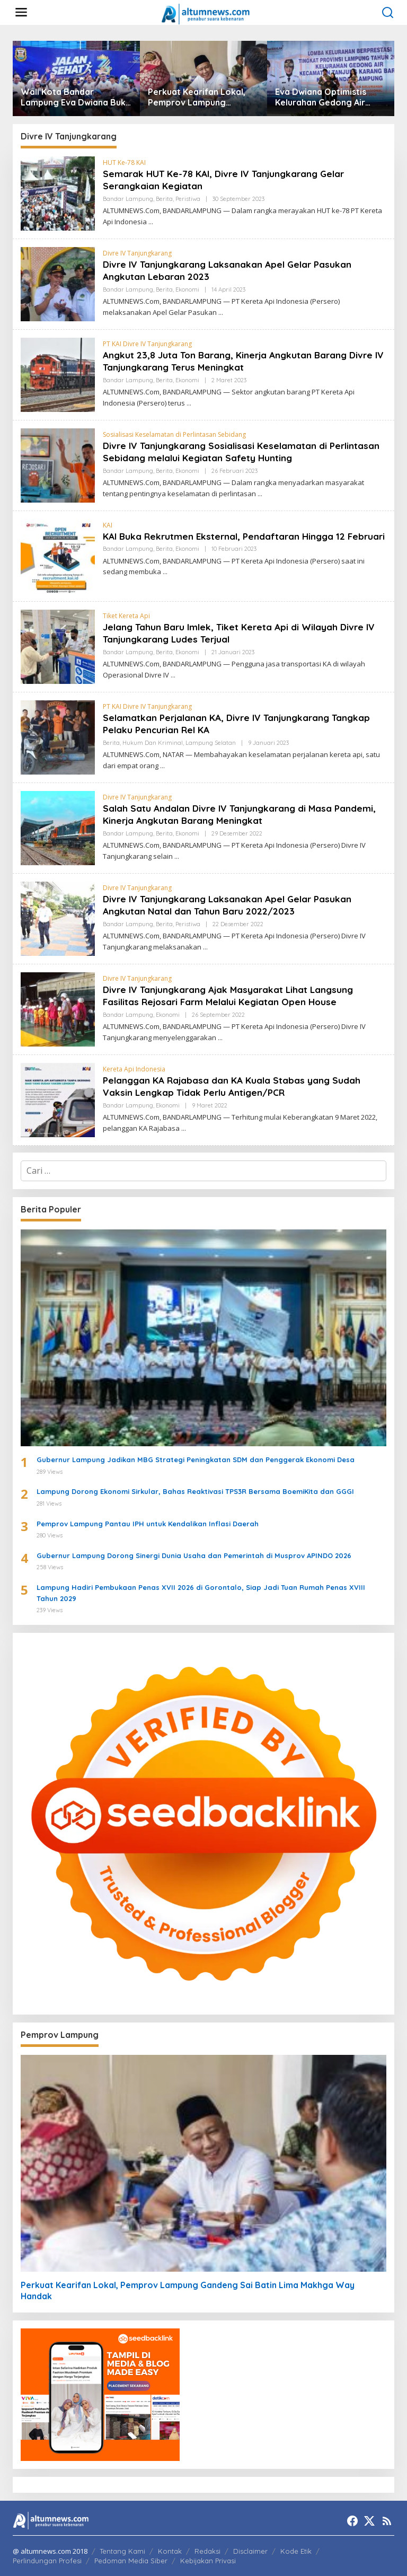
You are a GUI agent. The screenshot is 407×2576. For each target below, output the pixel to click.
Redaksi (207, 2551)
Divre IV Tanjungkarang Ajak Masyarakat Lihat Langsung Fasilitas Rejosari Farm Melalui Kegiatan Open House (233, 995)
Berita (164, 199)
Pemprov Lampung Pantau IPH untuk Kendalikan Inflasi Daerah (148, 1523)
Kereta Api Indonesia (134, 1069)
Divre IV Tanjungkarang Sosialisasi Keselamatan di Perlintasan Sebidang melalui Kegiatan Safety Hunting (226, 451)
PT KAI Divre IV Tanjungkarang (147, 343)
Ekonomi (187, 289)
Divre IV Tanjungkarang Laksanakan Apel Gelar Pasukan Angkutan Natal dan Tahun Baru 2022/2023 (232, 905)
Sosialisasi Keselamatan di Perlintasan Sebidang (174, 434)
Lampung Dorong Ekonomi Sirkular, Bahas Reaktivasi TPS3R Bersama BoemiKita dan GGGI (195, 1491)
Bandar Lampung (128, 199)
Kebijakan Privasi (208, 2560)
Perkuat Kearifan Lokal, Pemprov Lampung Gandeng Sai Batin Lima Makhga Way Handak (197, 97)
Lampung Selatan (210, 742)
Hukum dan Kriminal (152, 742)
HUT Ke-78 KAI (124, 162)
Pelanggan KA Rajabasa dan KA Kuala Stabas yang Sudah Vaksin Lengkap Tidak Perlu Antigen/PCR (235, 1086)
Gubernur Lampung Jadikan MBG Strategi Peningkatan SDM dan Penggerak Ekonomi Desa (196, 1459)
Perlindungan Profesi (47, 2560)
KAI (107, 525)
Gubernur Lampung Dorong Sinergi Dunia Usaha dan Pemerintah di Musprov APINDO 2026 (194, 1555)
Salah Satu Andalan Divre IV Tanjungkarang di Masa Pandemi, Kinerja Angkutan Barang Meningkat (243, 814)
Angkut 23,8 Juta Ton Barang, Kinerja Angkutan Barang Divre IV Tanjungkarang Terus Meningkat (243, 361)
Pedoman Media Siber (130, 2560)
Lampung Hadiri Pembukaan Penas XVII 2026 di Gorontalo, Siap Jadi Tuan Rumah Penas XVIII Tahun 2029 (201, 1593)
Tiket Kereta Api (126, 615)
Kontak (170, 2551)
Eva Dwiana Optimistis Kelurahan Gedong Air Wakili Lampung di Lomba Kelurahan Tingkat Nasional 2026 (328, 97)
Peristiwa (187, 199)
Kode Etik (296, 2551)
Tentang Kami (122, 2551)
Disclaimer (250, 2551)
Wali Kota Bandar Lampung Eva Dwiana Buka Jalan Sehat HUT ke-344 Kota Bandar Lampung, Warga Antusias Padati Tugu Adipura (76, 97)
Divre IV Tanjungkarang (137, 253)
